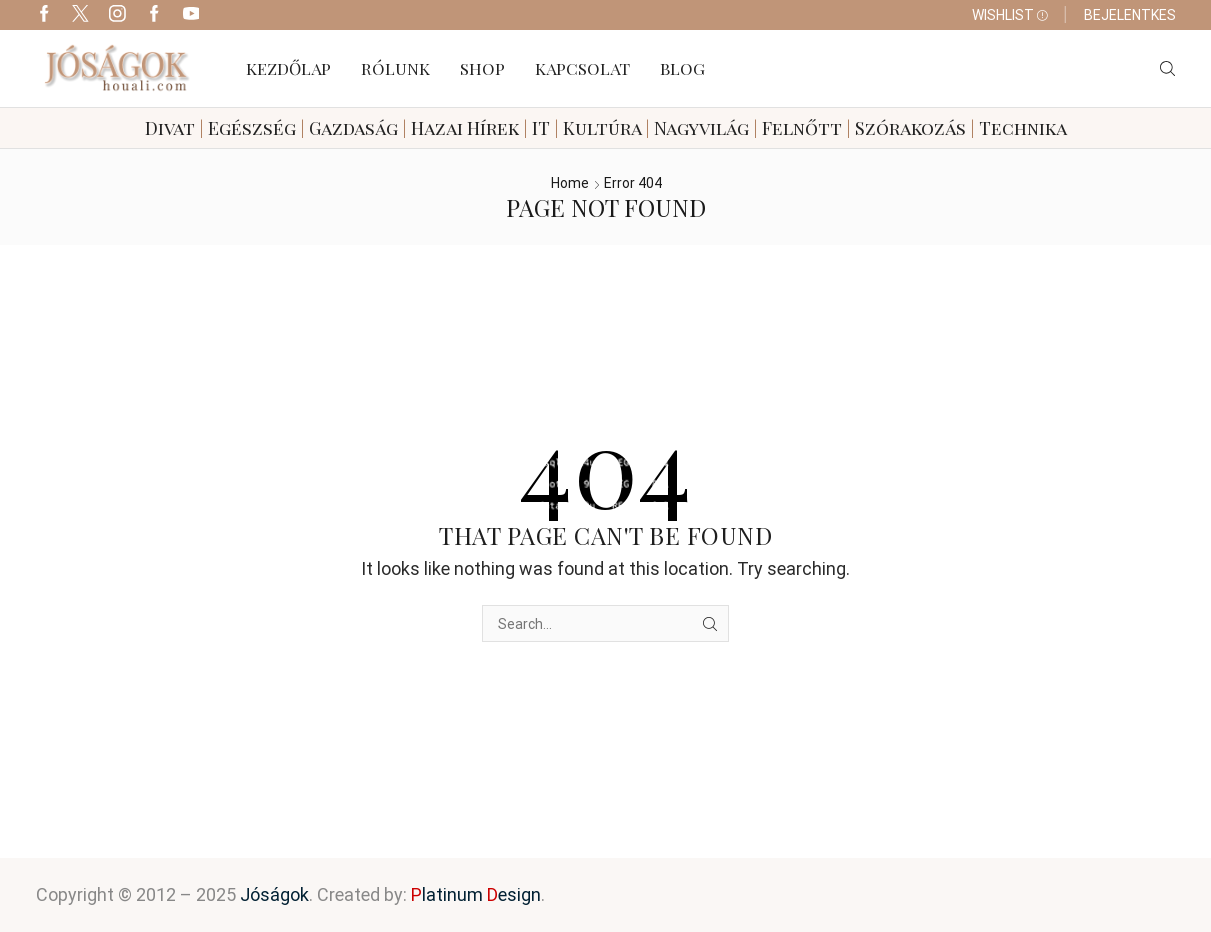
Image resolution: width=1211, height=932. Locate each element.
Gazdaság (353, 128)
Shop (482, 68)
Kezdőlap (288, 68)
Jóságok (274, 894)
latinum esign (476, 894)
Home (570, 183)
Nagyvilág (701, 128)
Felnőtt (802, 128)
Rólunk (395, 68)
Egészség (252, 128)
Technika (1023, 128)
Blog (682, 68)
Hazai (437, 128)
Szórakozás (910, 128)
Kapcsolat (582, 68)
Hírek (493, 128)
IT (541, 128)
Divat (170, 128)
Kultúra (602, 128)
